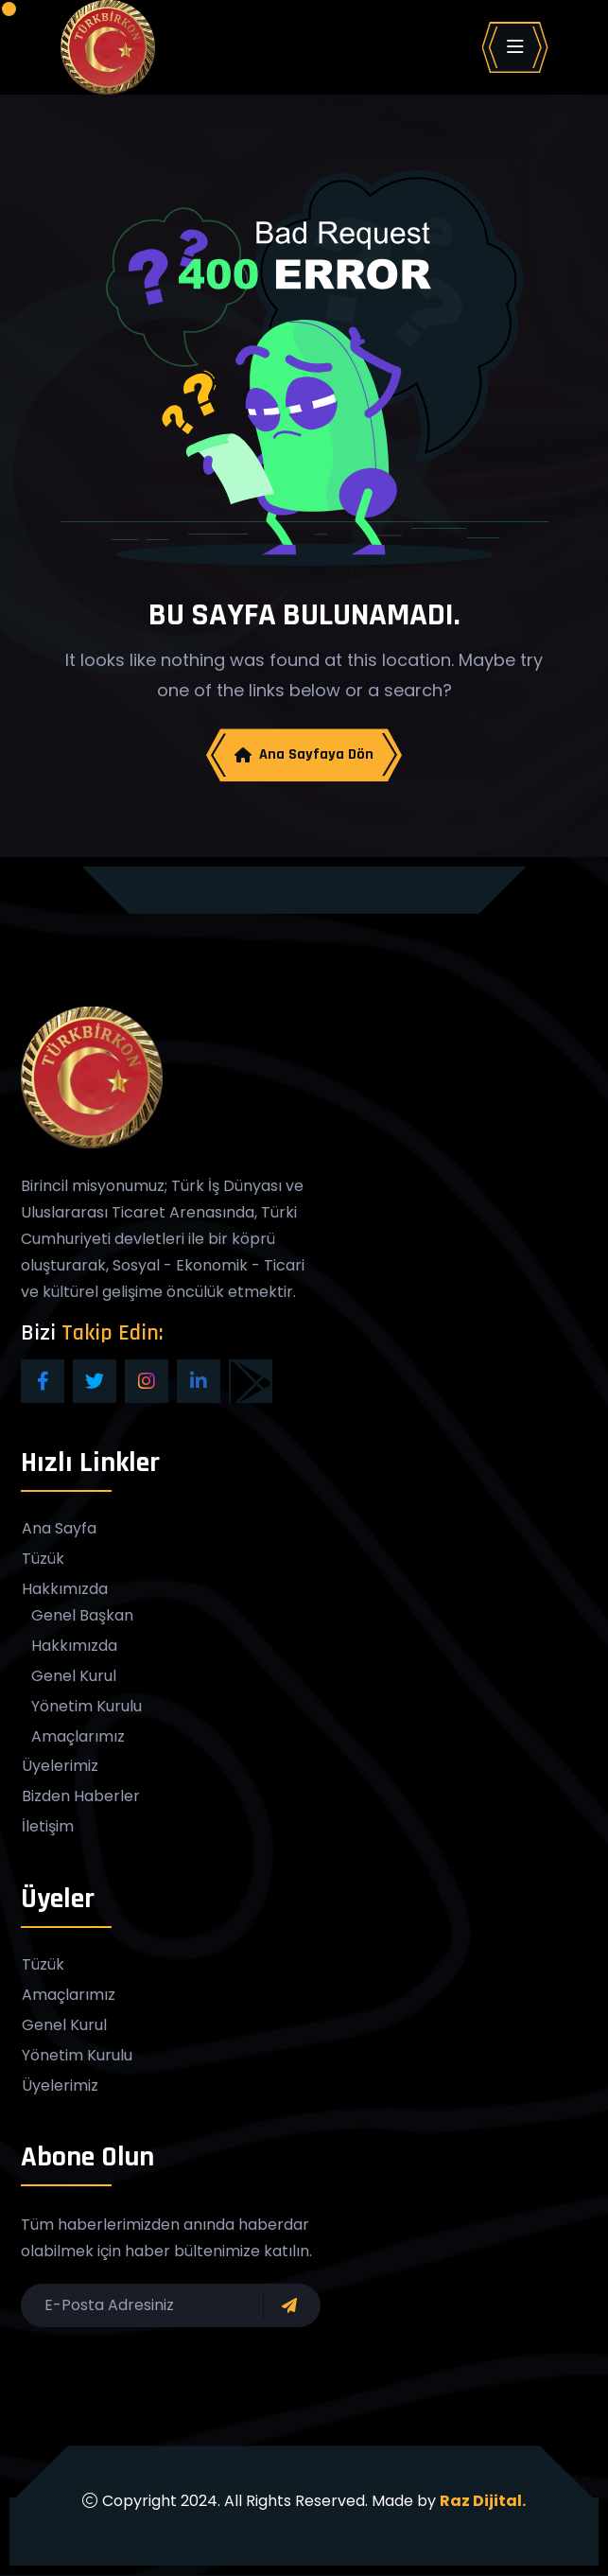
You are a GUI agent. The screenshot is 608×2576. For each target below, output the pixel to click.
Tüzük (43, 1560)
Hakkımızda (65, 1590)
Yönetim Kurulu (86, 1707)
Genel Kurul (73, 1677)
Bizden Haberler (81, 1797)
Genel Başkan (82, 1616)
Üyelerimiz (60, 1767)
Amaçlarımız (78, 1737)
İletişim (48, 1827)
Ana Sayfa (59, 1529)
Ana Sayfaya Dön (304, 754)
